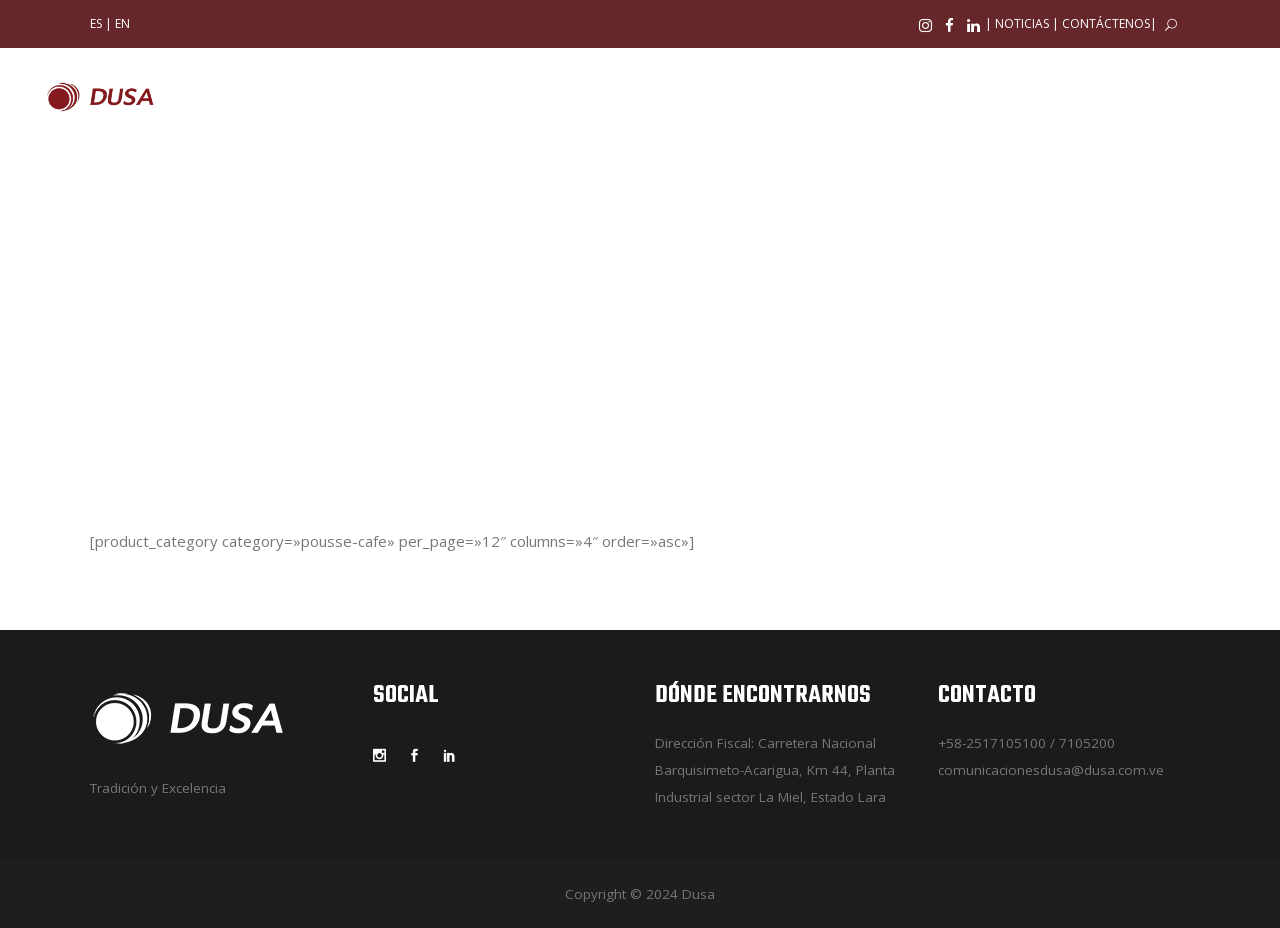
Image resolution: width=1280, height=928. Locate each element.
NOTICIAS (1022, 23)
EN (122, 23)
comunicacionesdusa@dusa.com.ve (1051, 770)
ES (96, 23)
